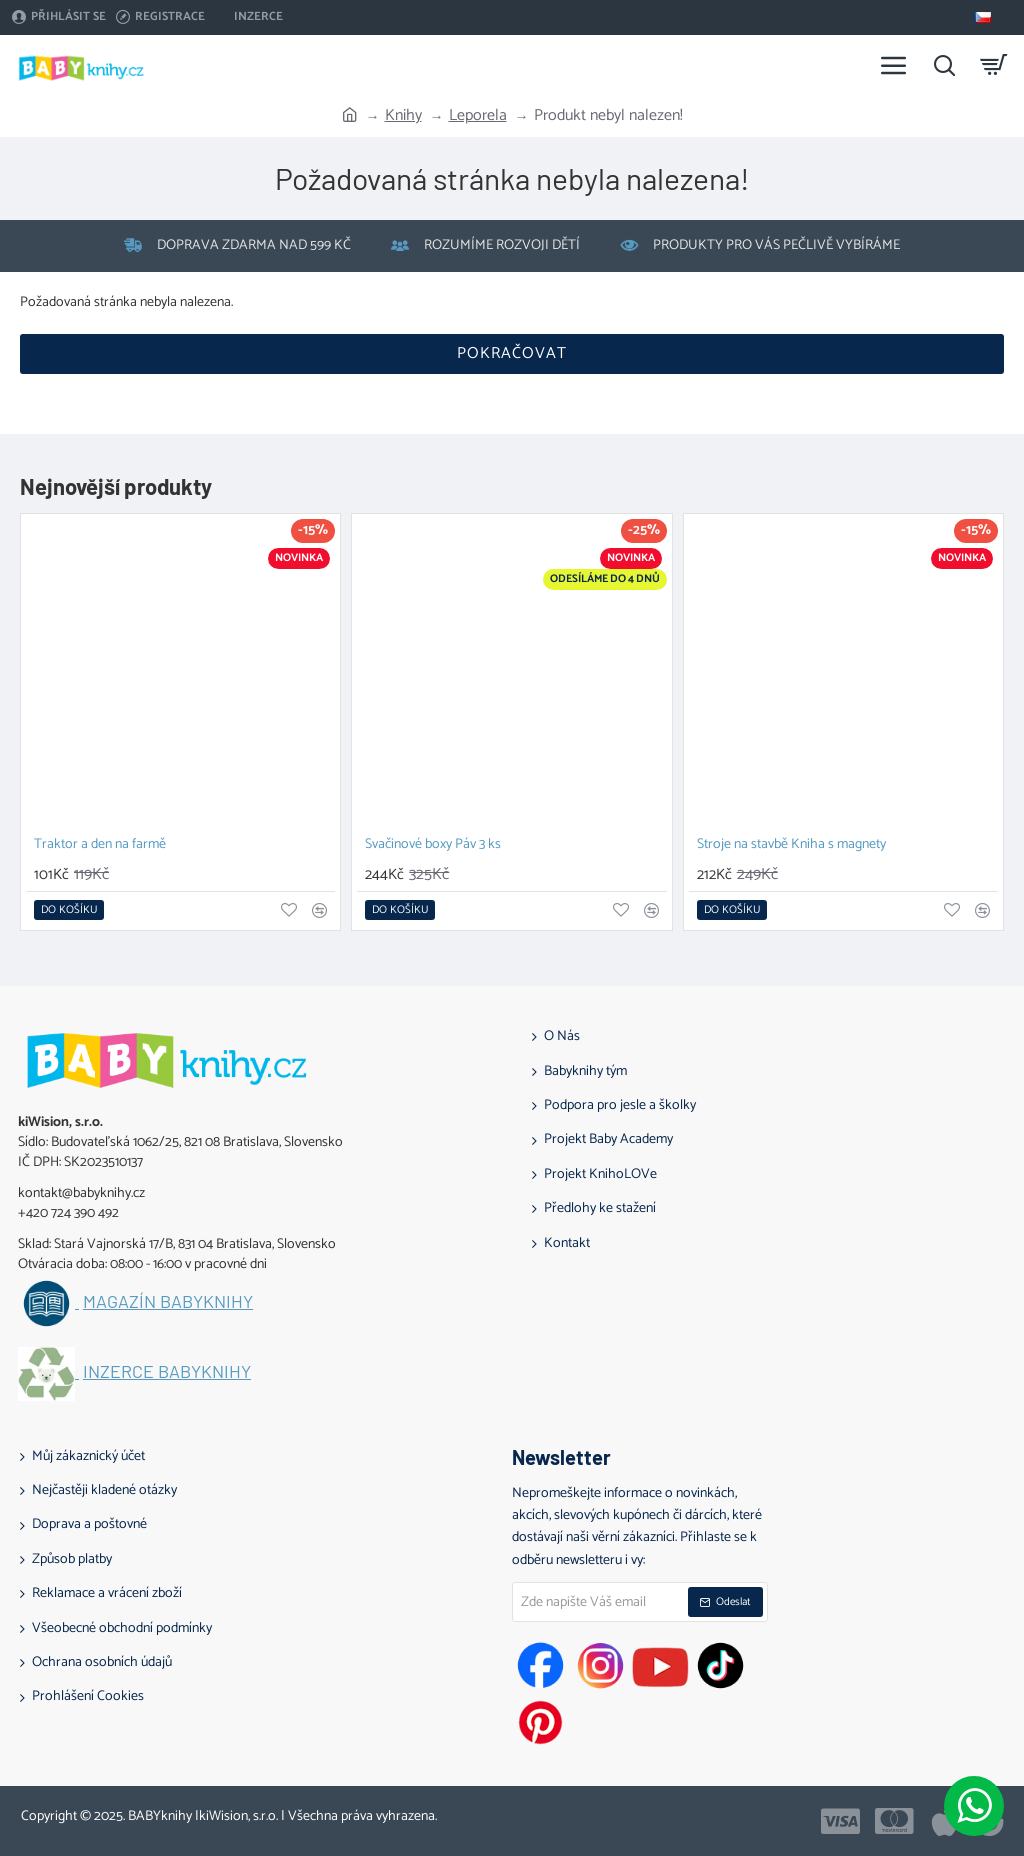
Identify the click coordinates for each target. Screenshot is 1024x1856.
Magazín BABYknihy (168, 1302)
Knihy (403, 116)
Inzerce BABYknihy (167, 1372)
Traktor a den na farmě (100, 845)
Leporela (478, 116)
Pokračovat (512, 353)
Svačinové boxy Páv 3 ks (433, 845)
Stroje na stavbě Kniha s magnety (791, 845)
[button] (69, 910)
